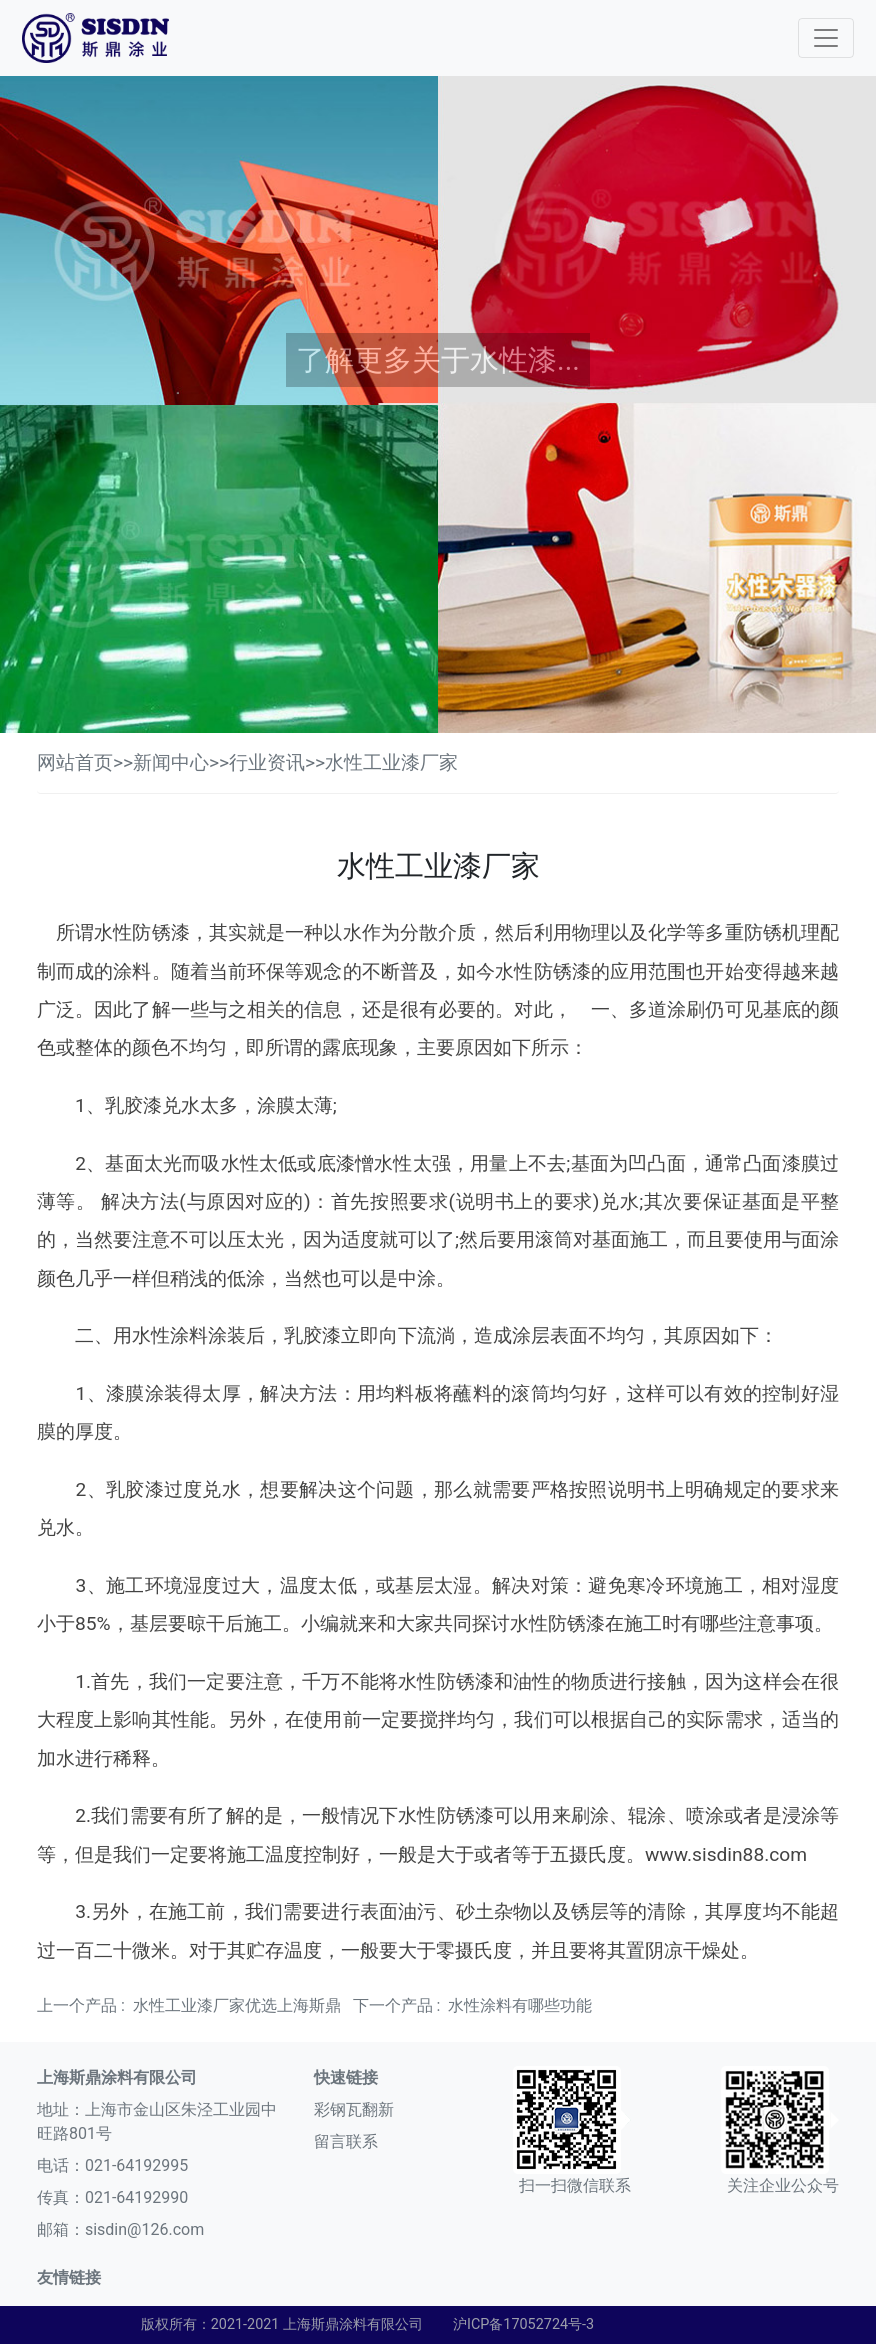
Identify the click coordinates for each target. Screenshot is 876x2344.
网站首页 (75, 762)
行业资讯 (267, 762)
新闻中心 (171, 762)
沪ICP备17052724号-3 (523, 2324)
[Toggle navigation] (826, 38)
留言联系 (346, 2141)
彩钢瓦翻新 (354, 2109)
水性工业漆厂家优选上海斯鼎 (237, 2005)
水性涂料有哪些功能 (520, 2005)
